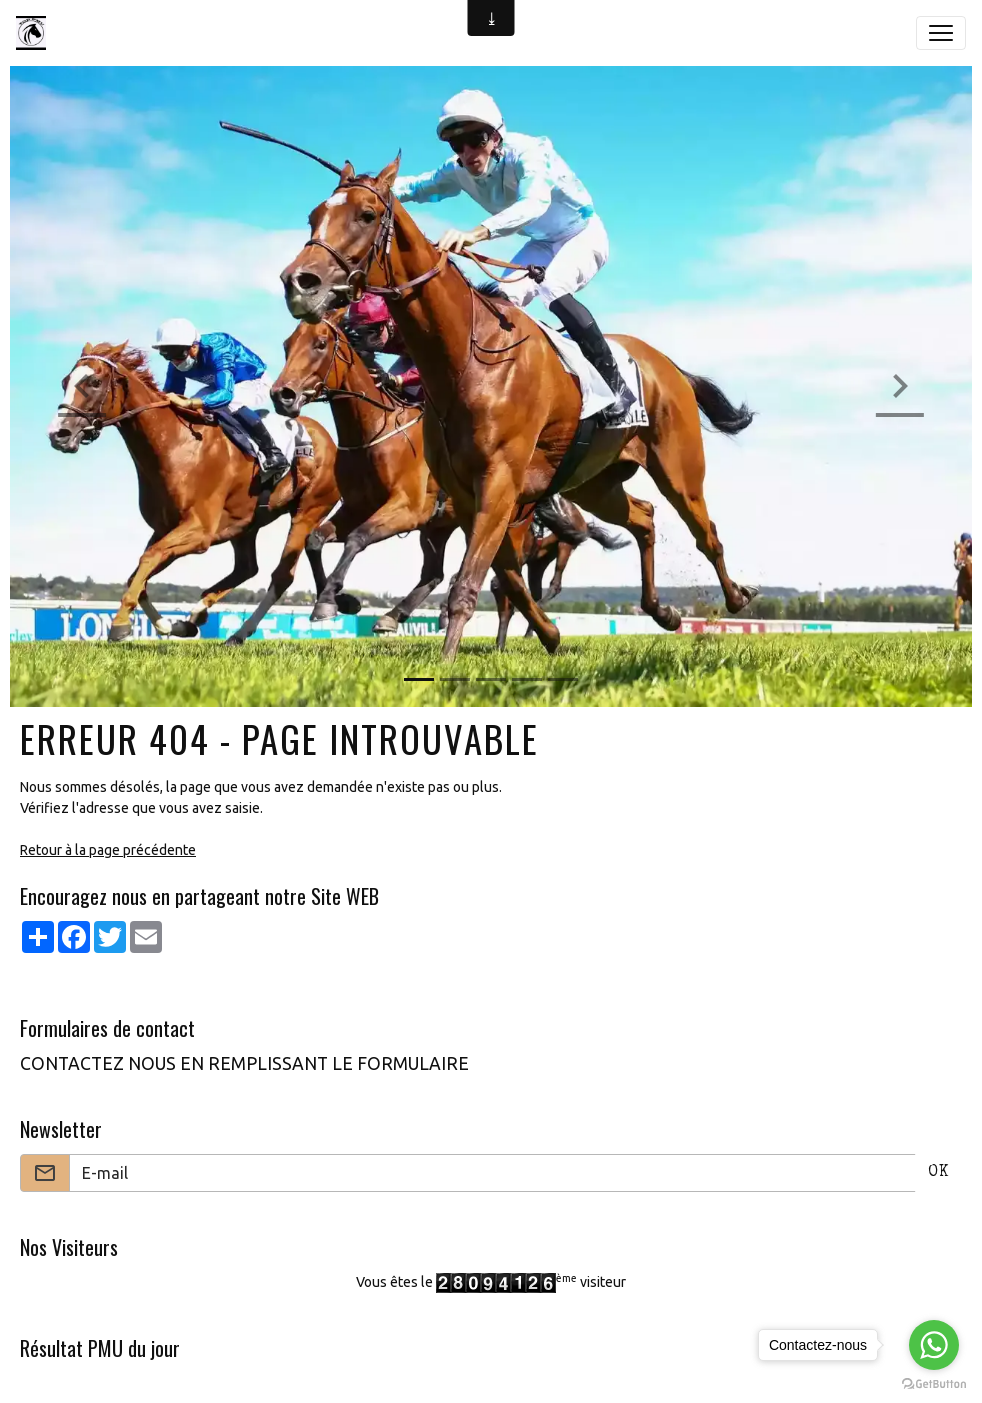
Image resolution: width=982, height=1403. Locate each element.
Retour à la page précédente (108, 850)
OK (938, 1173)
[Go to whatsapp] (934, 1345)
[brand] (35, 33)
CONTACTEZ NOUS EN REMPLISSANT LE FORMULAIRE (244, 1063)
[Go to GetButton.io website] (934, 1383)
